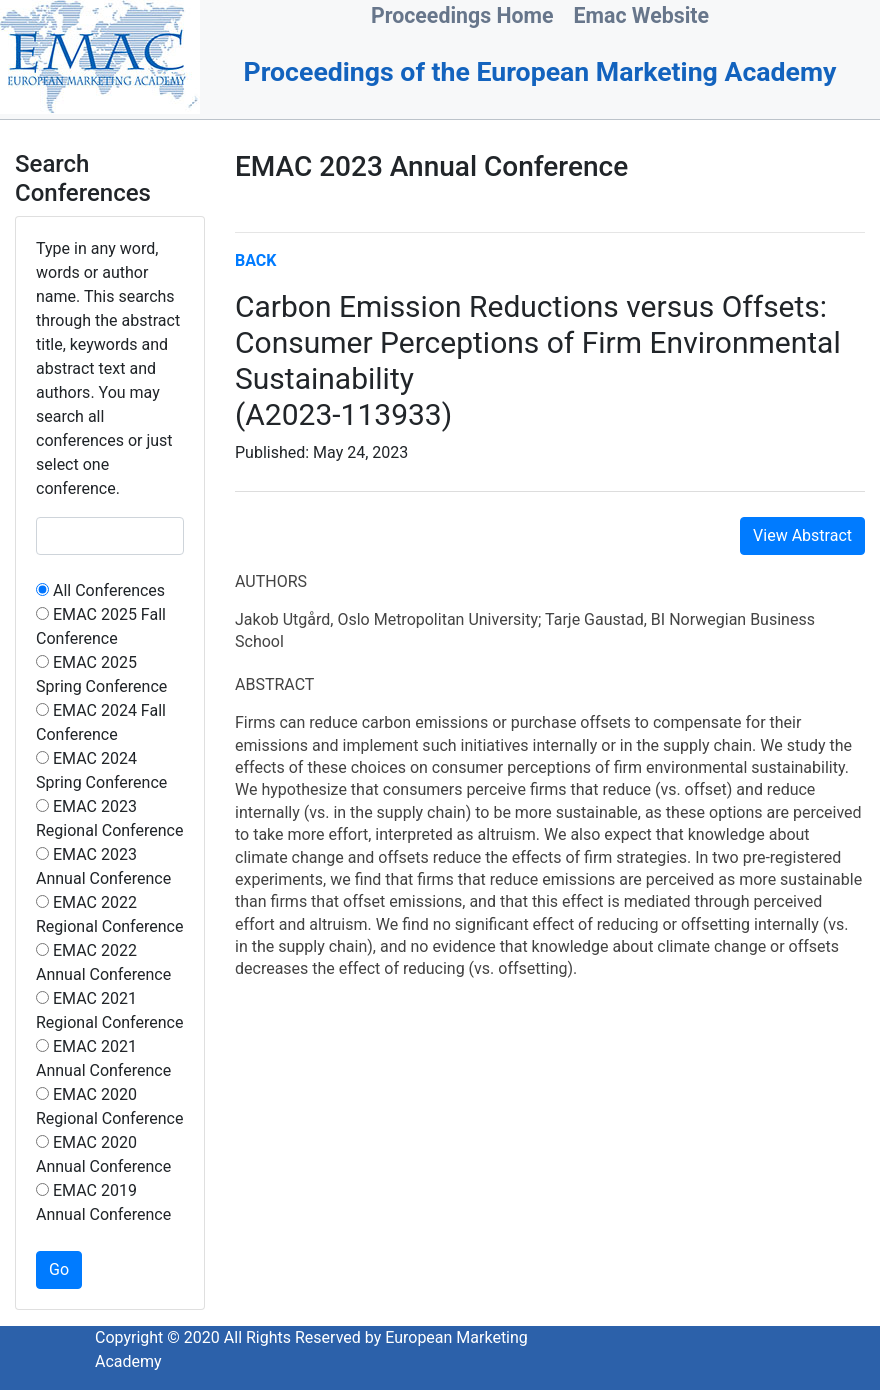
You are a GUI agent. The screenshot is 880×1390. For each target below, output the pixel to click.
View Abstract (802, 535)
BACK (255, 260)
